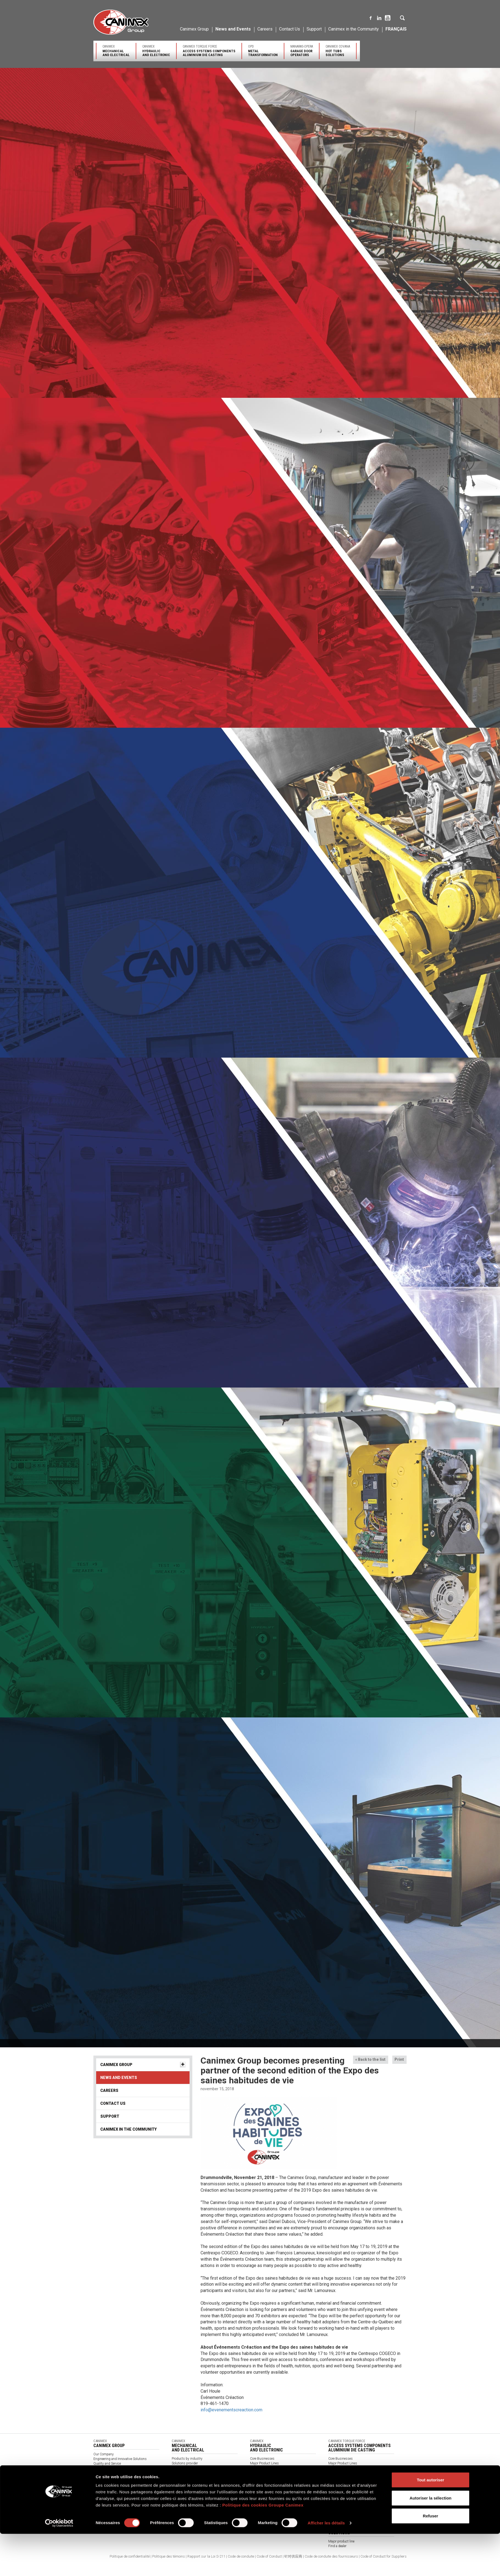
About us (178, 2487)
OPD (263, 51)
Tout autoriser (430, 1387)
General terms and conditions (193, 2496)
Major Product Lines (264, 2463)
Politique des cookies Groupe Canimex (263, 1412)
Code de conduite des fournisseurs (331, 2556)
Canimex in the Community (353, 29)
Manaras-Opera (301, 51)
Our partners (181, 2473)
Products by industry (187, 2459)
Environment (102, 2473)
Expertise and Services (266, 2468)
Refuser (430, 1423)
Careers (265, 29)
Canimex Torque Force (209, 51)
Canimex (116, 51)
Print (399, 2059)
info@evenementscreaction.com (231, 2409)
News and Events (233, 29)
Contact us (258, 2487)
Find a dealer (337, 2546)
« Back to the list (370, 2059)
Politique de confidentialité (130, 2556)
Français (396, 29)
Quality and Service (107, 2463)
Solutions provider (185, 2463)
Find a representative (265, 2477)
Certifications (181, 2468)
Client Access (338, 2491)
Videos (176, 2491)
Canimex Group (194, 29)
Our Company (103, 2454)
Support (314, 29)
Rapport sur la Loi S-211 (206, 2556)
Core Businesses (262, 2459)
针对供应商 (293, 2556)
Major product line (341, 2541)
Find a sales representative (347, 2477)
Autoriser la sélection (431, 1405)
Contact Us (289, 29)
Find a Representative (187, 2477)
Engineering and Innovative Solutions (120, 2459)
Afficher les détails (326, 1430)
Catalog (177, 2501)
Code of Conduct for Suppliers (383, 2556)
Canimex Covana (338, 51)
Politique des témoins (168, 2556)
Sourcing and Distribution (112, 2468)
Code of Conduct (269, 2556)
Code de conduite (241, 2556)
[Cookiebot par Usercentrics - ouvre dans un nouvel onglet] (59, 1430)
